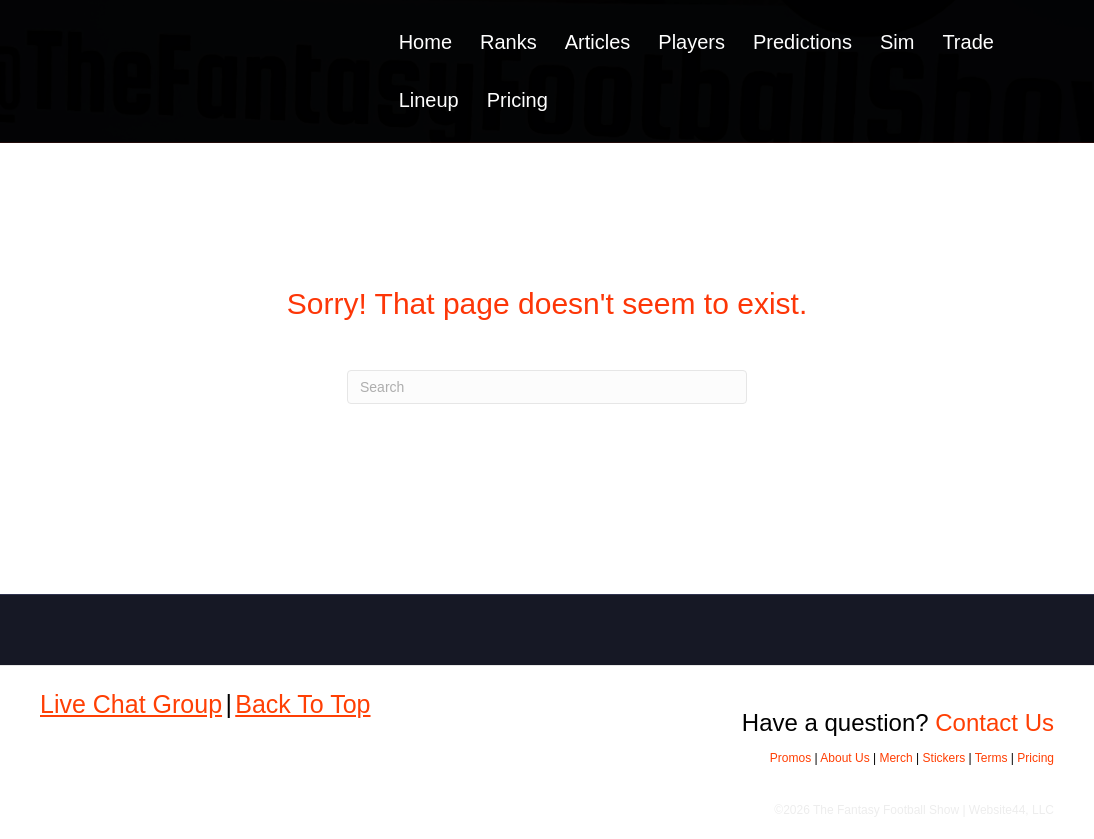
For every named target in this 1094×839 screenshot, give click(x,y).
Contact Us (994, 722)
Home (425, 42)
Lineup (429, 100)
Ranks (508, 42)
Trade (968, 42)
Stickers (944, 758)
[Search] (547, 387)
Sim (897, 42)
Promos (790, 758)
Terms (991, 758)
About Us (844, 758)
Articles (598, 42)
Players (691, 42)
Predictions (802, 42)
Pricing (517, 100)
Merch (895, 758)
